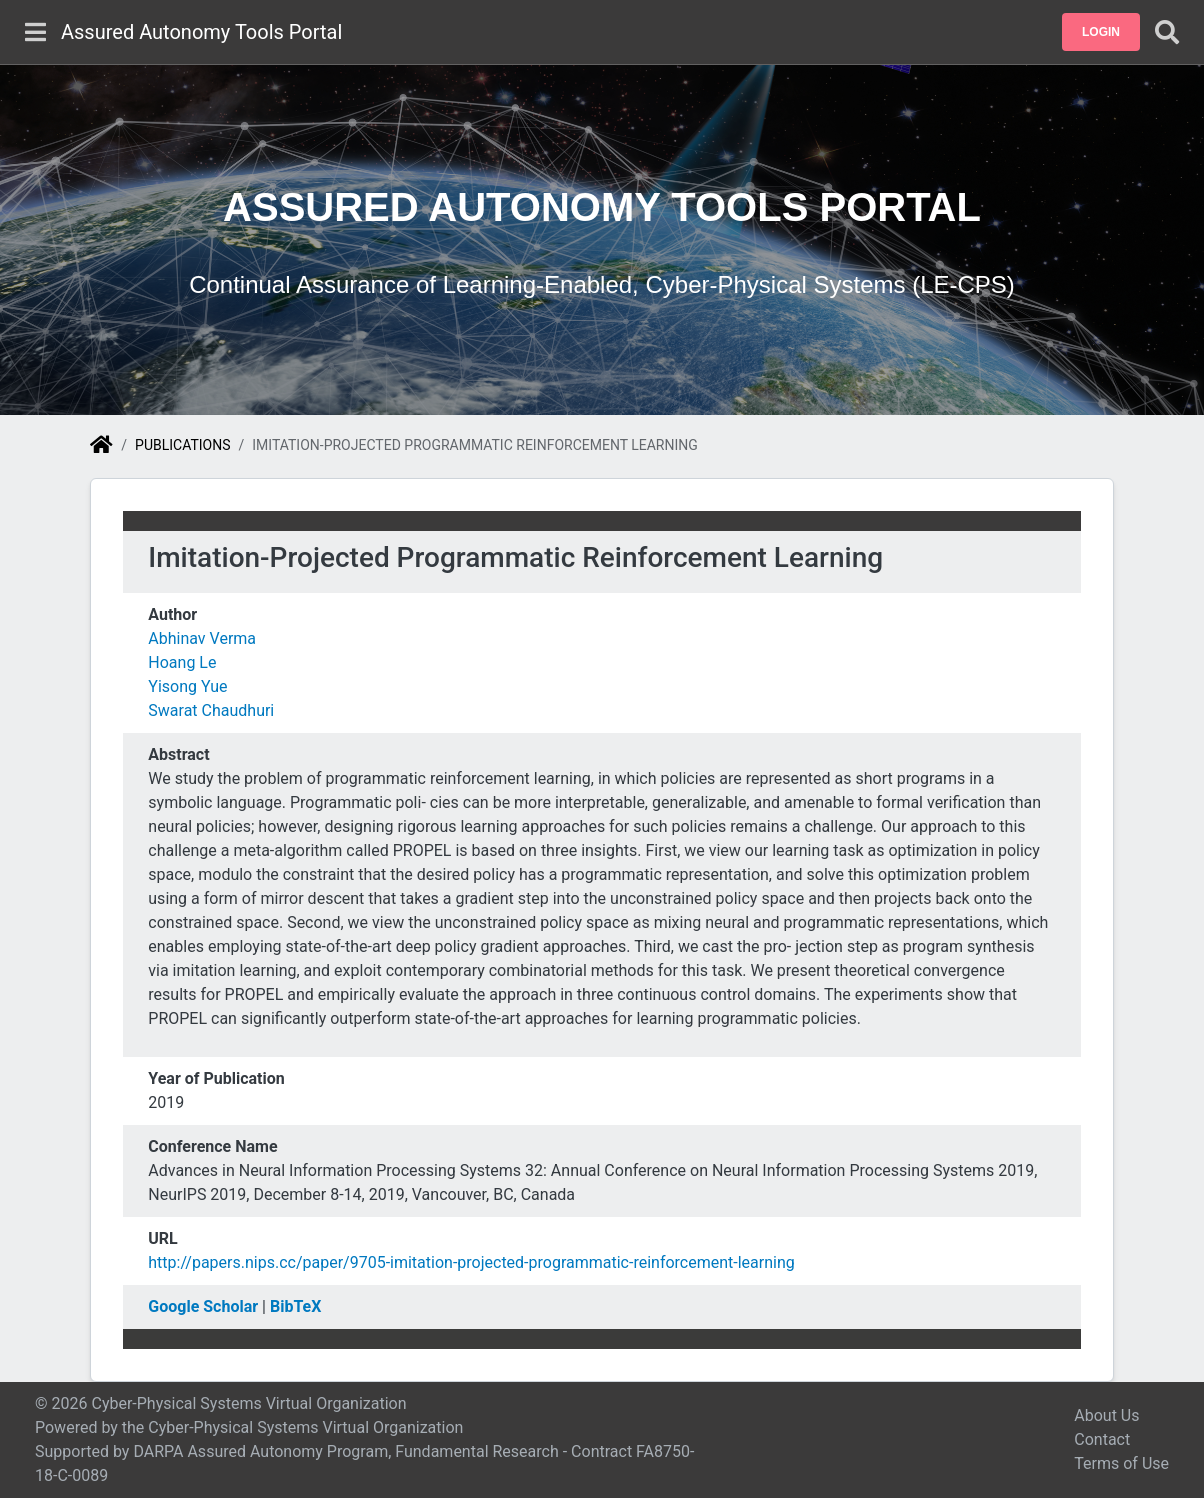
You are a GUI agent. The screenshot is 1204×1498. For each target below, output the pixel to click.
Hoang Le (182, 662)
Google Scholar (203, 1306)
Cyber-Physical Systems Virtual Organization (305, 1427)
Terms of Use (1121, 1463)
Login (1101, 32)
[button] (1101, 32)
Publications (182, 445)
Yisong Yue (187, 686)
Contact (1102, 1439)
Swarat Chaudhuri (211, 710)
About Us (1106, 1415)
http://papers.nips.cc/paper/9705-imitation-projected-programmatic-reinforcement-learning (471, 1262)
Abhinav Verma (202, 638)
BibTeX (295, 1306)
